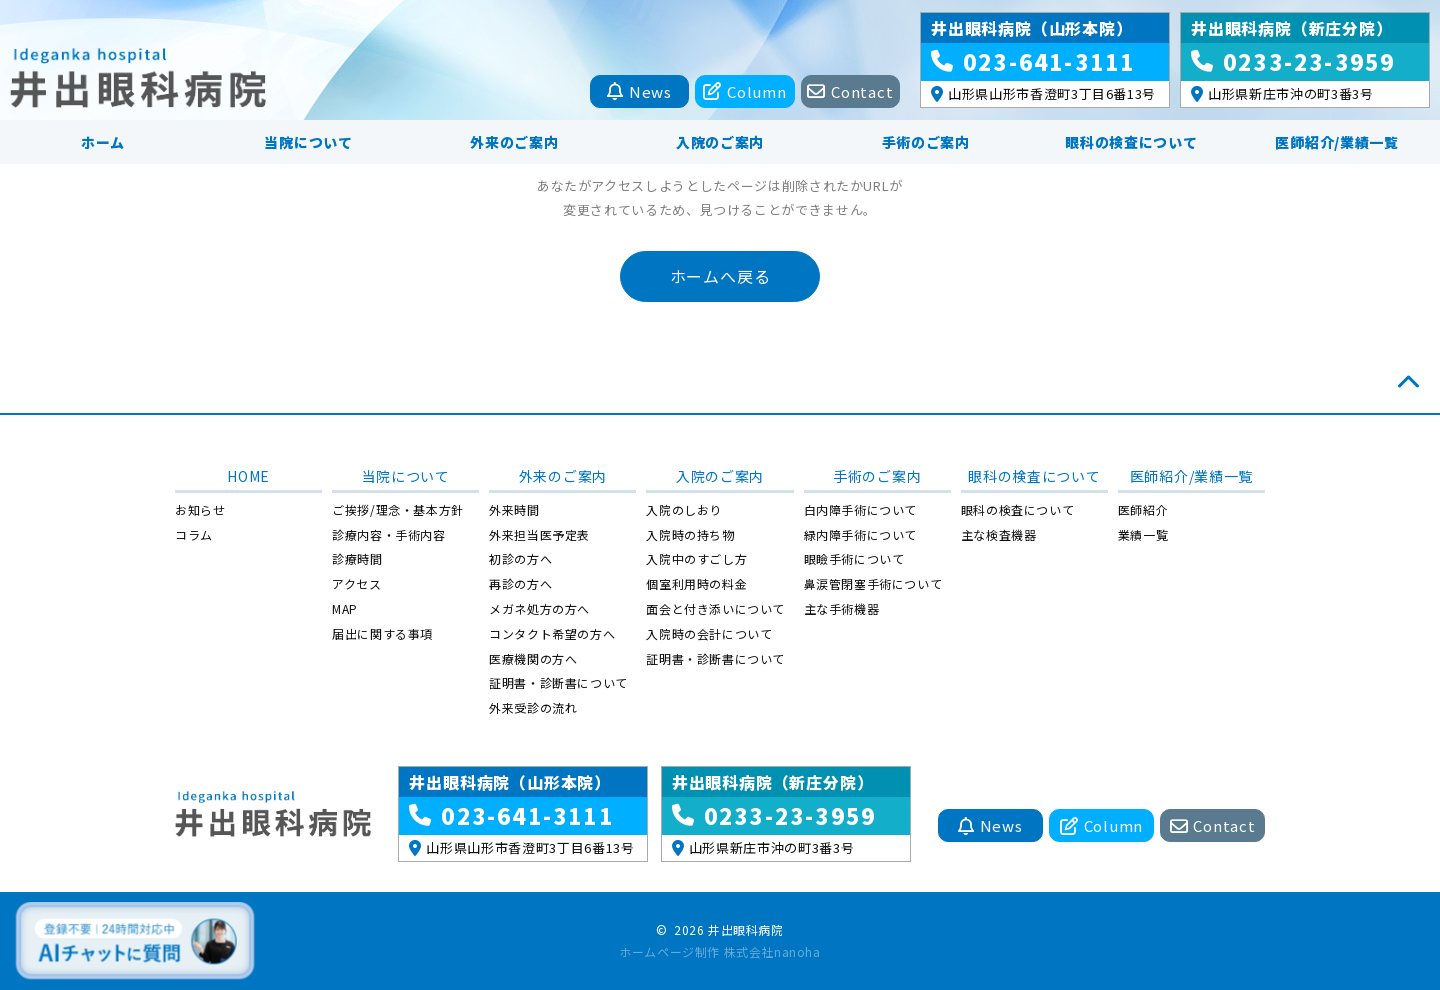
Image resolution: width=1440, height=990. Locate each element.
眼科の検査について (1131, 142)
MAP (345, 608)
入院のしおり (684, 509)
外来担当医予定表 (539, 534)
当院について (308, 142)
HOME (248, 476)
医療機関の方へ (533, 658)
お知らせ (200, 509)
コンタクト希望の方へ (552, 633)
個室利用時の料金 (696, 583)
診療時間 (357, 558)
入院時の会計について (709, 633)
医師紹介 (1143, 509)
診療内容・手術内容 (388, 534)
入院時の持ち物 (690, 534)
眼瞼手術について (854, 558)
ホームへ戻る (720, 276)
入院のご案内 (720, 142)
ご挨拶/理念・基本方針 (398, 509)
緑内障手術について (860, 534)
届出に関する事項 (382, 633)
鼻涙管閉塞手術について (873, 583)
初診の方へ (520, 558)
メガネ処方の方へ (539, 608)
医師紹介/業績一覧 (1336, 142)
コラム (194, 534)
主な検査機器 (999, 534)
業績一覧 (1143, 534)
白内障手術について (860, 509)
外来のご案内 (514, 142)
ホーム (103, 142)
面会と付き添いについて (715, 608)
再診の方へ (520, 583)
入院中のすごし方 (696, 558)
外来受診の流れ (533, 707)
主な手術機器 (842, 608)
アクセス (356, 583)
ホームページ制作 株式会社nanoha (719, 951)
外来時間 (514, 509)
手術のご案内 (926, 142)
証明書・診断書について (558, 682)
